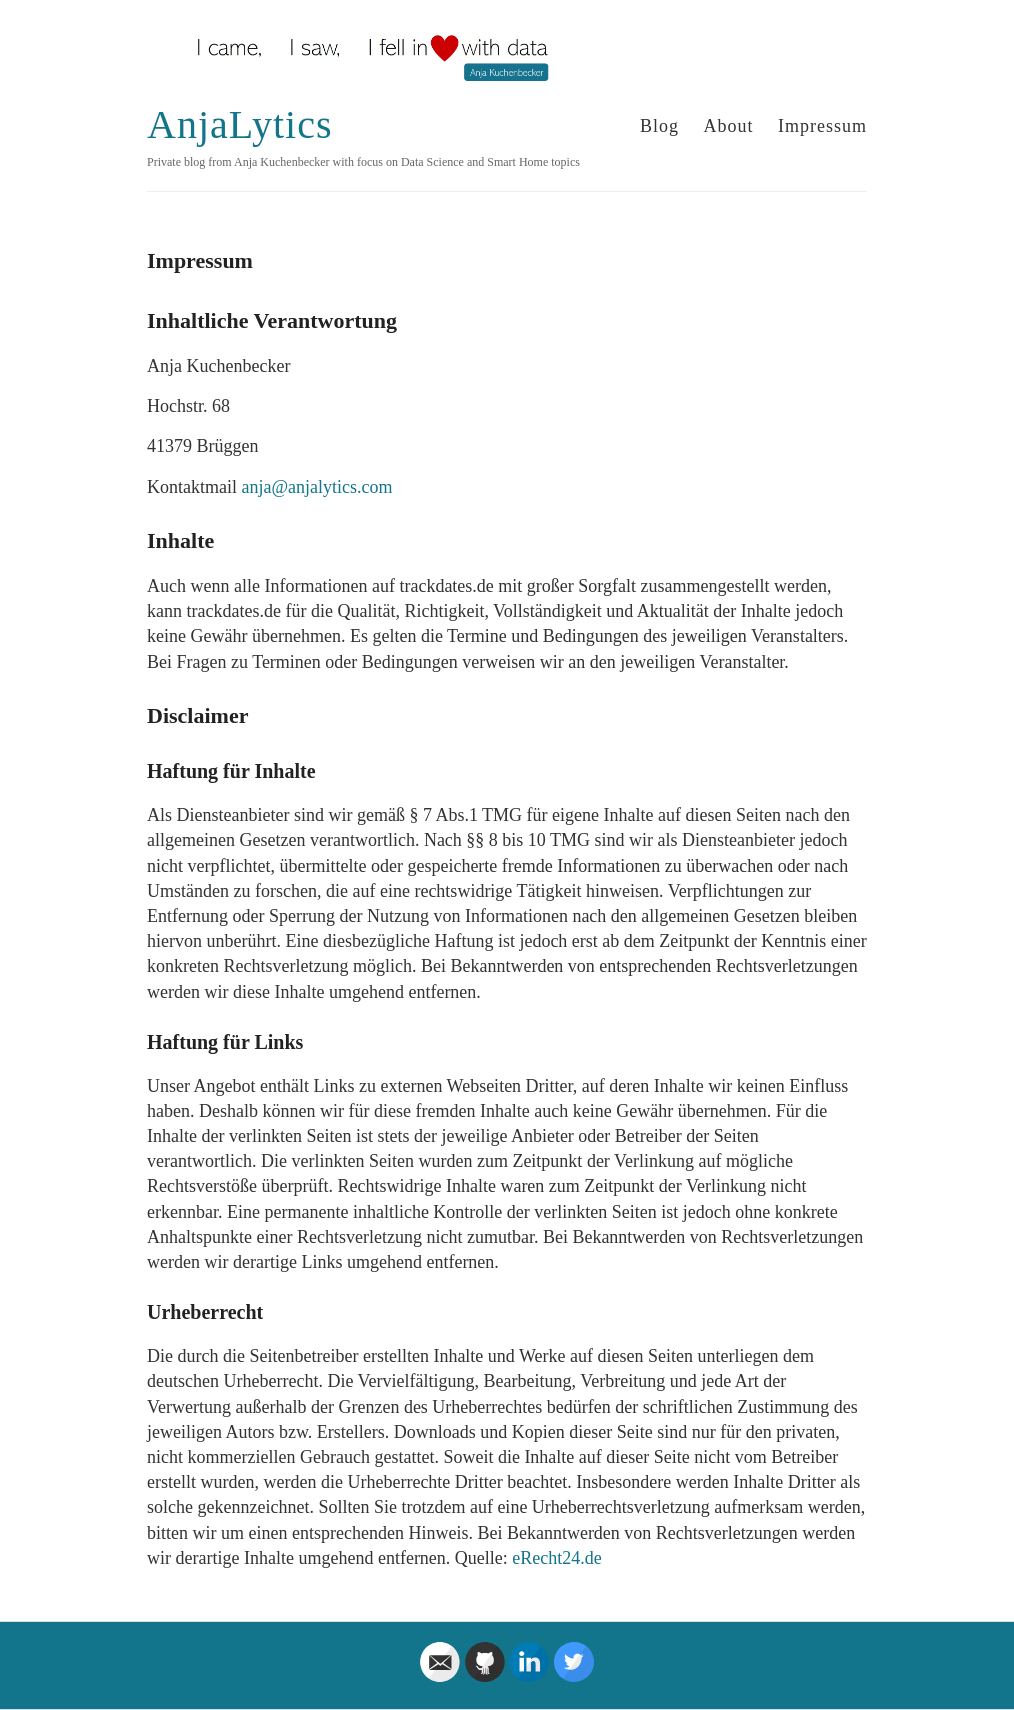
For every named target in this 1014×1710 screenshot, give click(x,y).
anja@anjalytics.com (316, 487)
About (729, 126)
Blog (659, 126)
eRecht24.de (556, 1558)
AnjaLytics (240, 124)
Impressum (822, 126)
